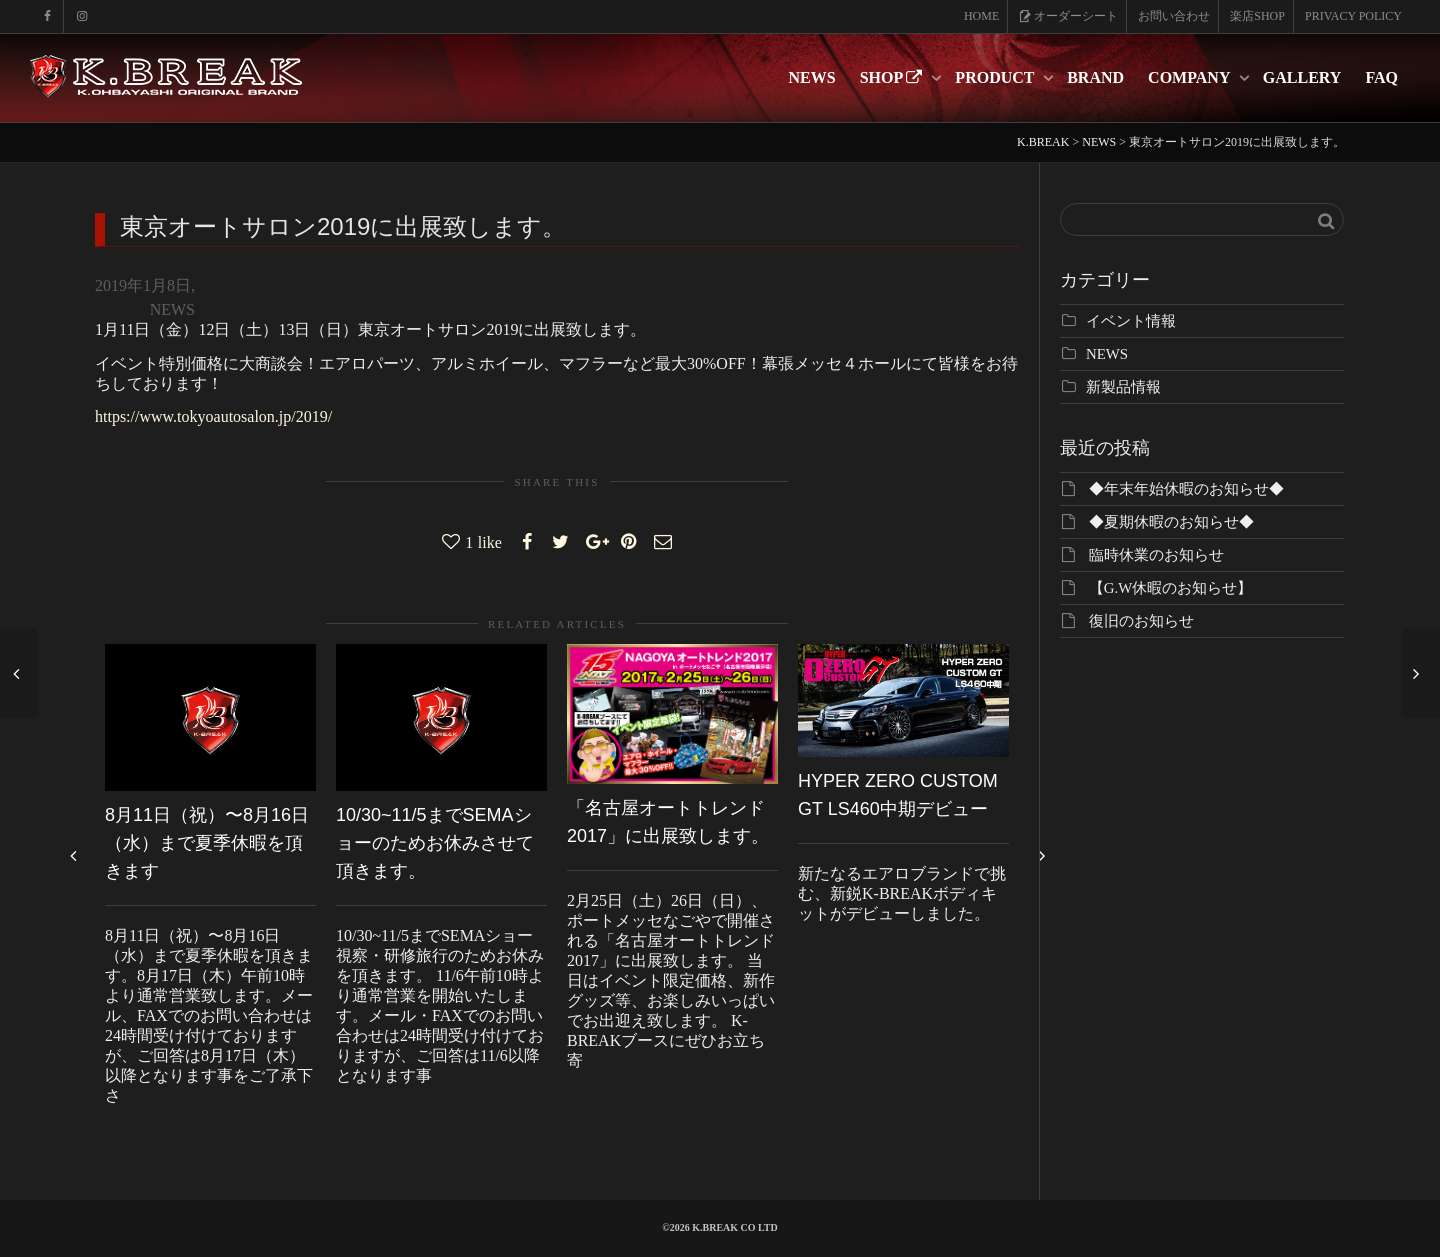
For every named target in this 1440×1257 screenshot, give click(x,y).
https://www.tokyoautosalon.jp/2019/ (213, 416)
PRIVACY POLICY (1353, 16)
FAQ (1381, 77)
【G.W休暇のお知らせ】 (1171, 588)
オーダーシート (1068, 16)
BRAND (1095, 77)
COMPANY (1191, 77)
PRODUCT (996, 77)
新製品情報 (1123, 387)
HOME (981, 16)
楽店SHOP (1257, 16)
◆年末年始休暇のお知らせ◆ (1186, 489)
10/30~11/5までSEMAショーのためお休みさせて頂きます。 (435, 843)
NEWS (812, 77)
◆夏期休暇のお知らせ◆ (1171, 522)
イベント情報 (1131, 321)
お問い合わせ (1174, 16)
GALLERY (1302, 77)
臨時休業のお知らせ (1156, 555)
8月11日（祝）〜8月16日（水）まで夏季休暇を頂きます (207, 843)
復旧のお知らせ (1141, 621)
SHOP (893, 77)
